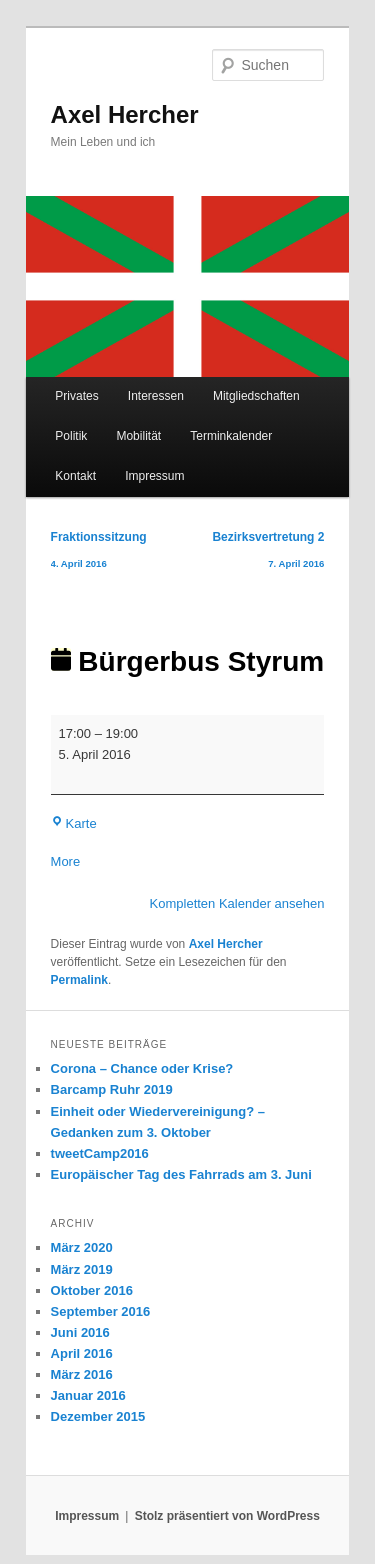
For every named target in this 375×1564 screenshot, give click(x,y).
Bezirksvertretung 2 (268, 553)
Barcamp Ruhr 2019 (112, 1089)
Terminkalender (231, 436)
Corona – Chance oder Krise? (142, 1068)
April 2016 (82, 1353)
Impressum (154, 476)
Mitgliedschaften (256, 396)
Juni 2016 (80, 1332)
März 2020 (82, 1247)
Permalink (79, 980)
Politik (71, 436)
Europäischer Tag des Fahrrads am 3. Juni (181, 1174)
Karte (74, 823)
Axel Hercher (125, 114)
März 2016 (82, 1374)
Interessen (156, 396)
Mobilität (138, 436)
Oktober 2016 (92, 1290)
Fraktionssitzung (99, 553)
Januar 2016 (88, 1395)
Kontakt (75, 476)
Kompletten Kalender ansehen (237, 903)
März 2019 (82, 1269)
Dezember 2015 (98, 1416)
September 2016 (101, 1311)
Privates (76, 396)
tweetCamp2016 (100, 1153)
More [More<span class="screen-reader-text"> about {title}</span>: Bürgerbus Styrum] (66, 861)
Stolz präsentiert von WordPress (227, 1516)
